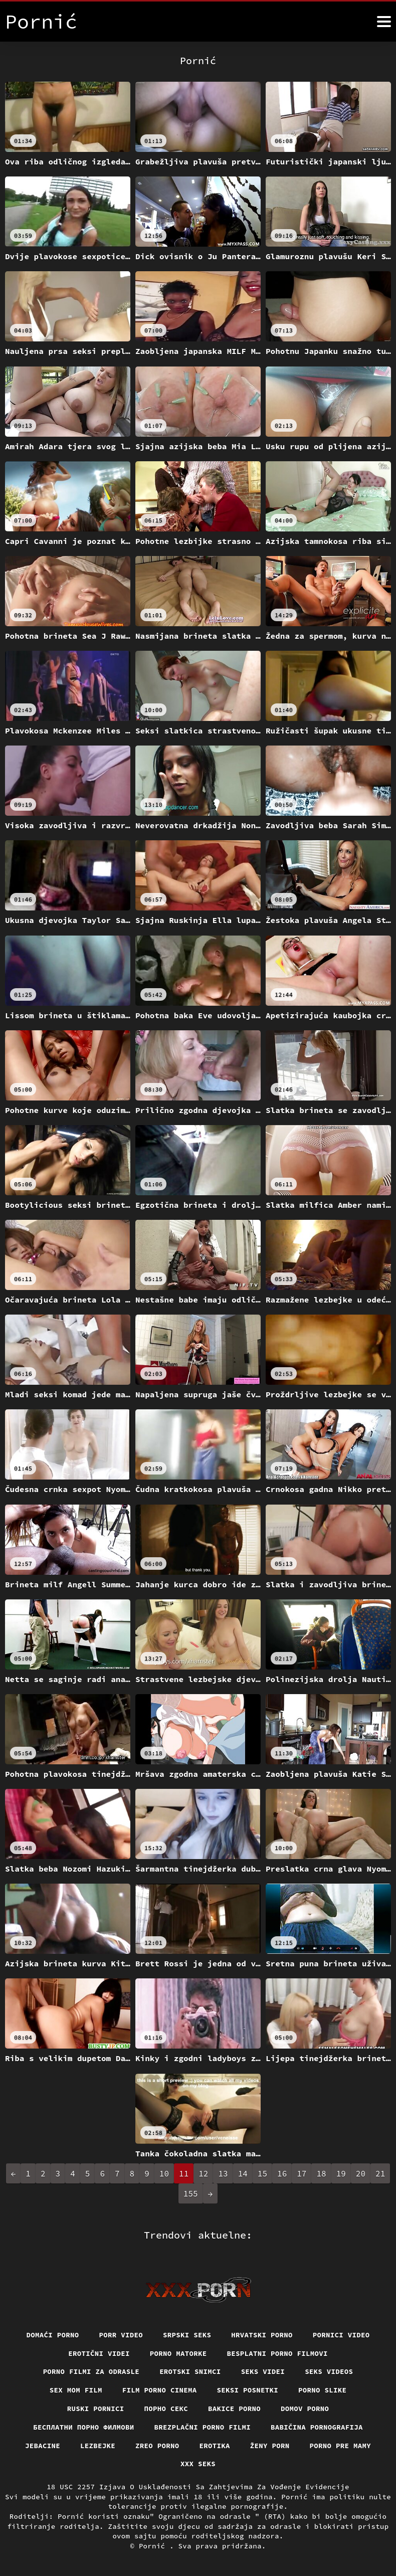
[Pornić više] (384, 21)
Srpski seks (187, 2334)
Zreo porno (157, 2445)
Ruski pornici (95, 2408)
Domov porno (305, 2408)
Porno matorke (178, 2353)
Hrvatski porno (262, 2334)
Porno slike (322, 2390)
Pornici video (341, 2334)
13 (223, 2173)
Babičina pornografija (317, 2427)
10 (164, 2173)
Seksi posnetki (248, 2390)
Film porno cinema (159, 2390)
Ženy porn (270, 2445)
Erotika (215, 2445)
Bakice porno (234, 2408)
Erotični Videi (99, 2353)
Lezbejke (97, 2445)
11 (183, 2173)
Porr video (121, 2334)
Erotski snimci (190, 2371)
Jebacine (42, 2445)
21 (380, 2173)
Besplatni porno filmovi (277, 2353)
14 (243, 2173)
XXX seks (198, 2463)
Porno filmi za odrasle (91, 2371)
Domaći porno (53, 2334)
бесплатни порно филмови (83, 2427)
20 (360, 2173)
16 (282, 2173)
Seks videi (263, 2371)
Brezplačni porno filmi (202, 2427)
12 (203, 2173)
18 (321, 2173)
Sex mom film (76, 2390)
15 (262, 2173)
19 (341, 2173)
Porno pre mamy (340, 2445)
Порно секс (166, 2408)
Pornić (154, 2545)
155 (190, 2193)
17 (301, 2173)
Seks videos (329, 2371)
